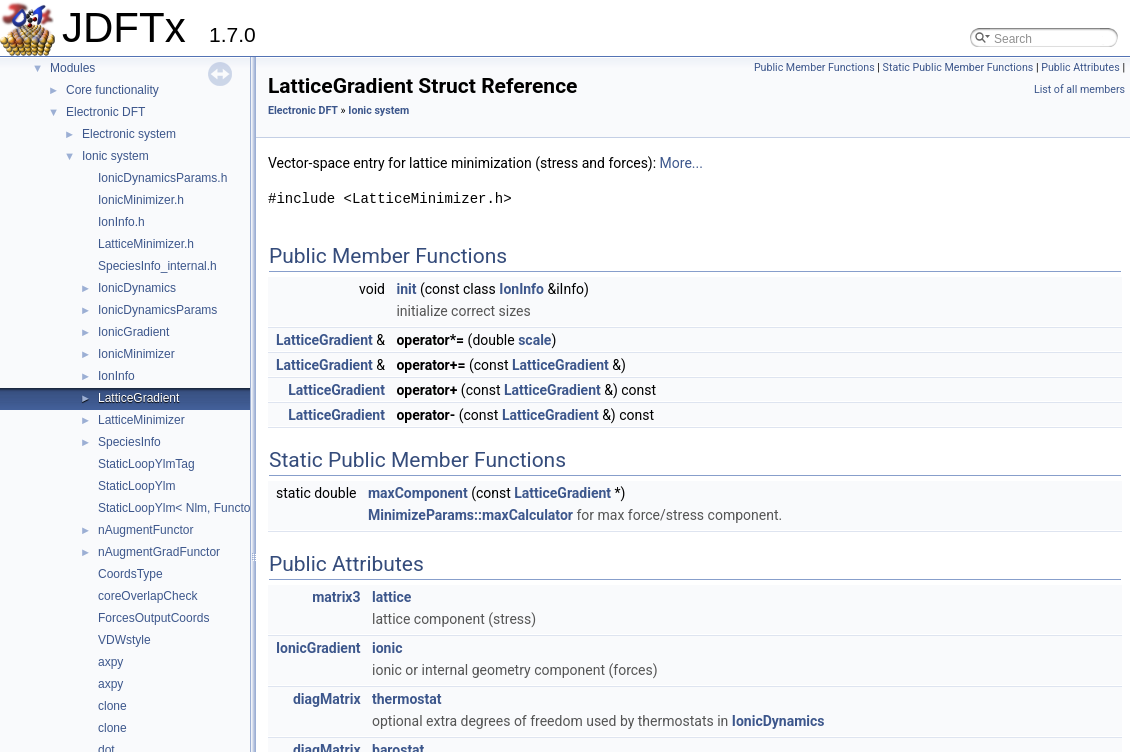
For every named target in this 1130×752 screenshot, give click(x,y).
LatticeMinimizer (141, 420)
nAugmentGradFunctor (159, 552)
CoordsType (130, 574)
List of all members (1079, 89)
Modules (72, 68)
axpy (110, 662)
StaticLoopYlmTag (146, 464)
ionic (387, 648)
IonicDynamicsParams (157, 310)
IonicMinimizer (136, 354)
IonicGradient (133, 332)
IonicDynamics (137, 288)
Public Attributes (1080, 67)
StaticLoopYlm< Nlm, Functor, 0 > (187, 508)
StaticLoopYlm (136, 486)
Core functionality (112, 90)
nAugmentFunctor (145, 530)
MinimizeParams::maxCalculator (470, 515)
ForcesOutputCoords (153, 618)
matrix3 (336, 597)
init (406, 289)
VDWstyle (124, 640)
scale (534, 340)
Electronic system (129, 134)
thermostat (406, 699)
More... (681, 163)
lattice (391, 597)
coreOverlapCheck (147, 596)
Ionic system (115, 156)
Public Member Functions (814, 67)
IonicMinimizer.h (141, 200)
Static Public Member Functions (958, 67)
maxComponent (418, 493)
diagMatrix (327, 699)
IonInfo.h (121, 222)
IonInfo (116, 376)
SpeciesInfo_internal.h (157, 266)
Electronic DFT (105, 112)
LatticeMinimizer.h (146, 244)
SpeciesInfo (129, 442)
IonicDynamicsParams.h (162, 178)
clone (112, 706)
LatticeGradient (138, 398)
